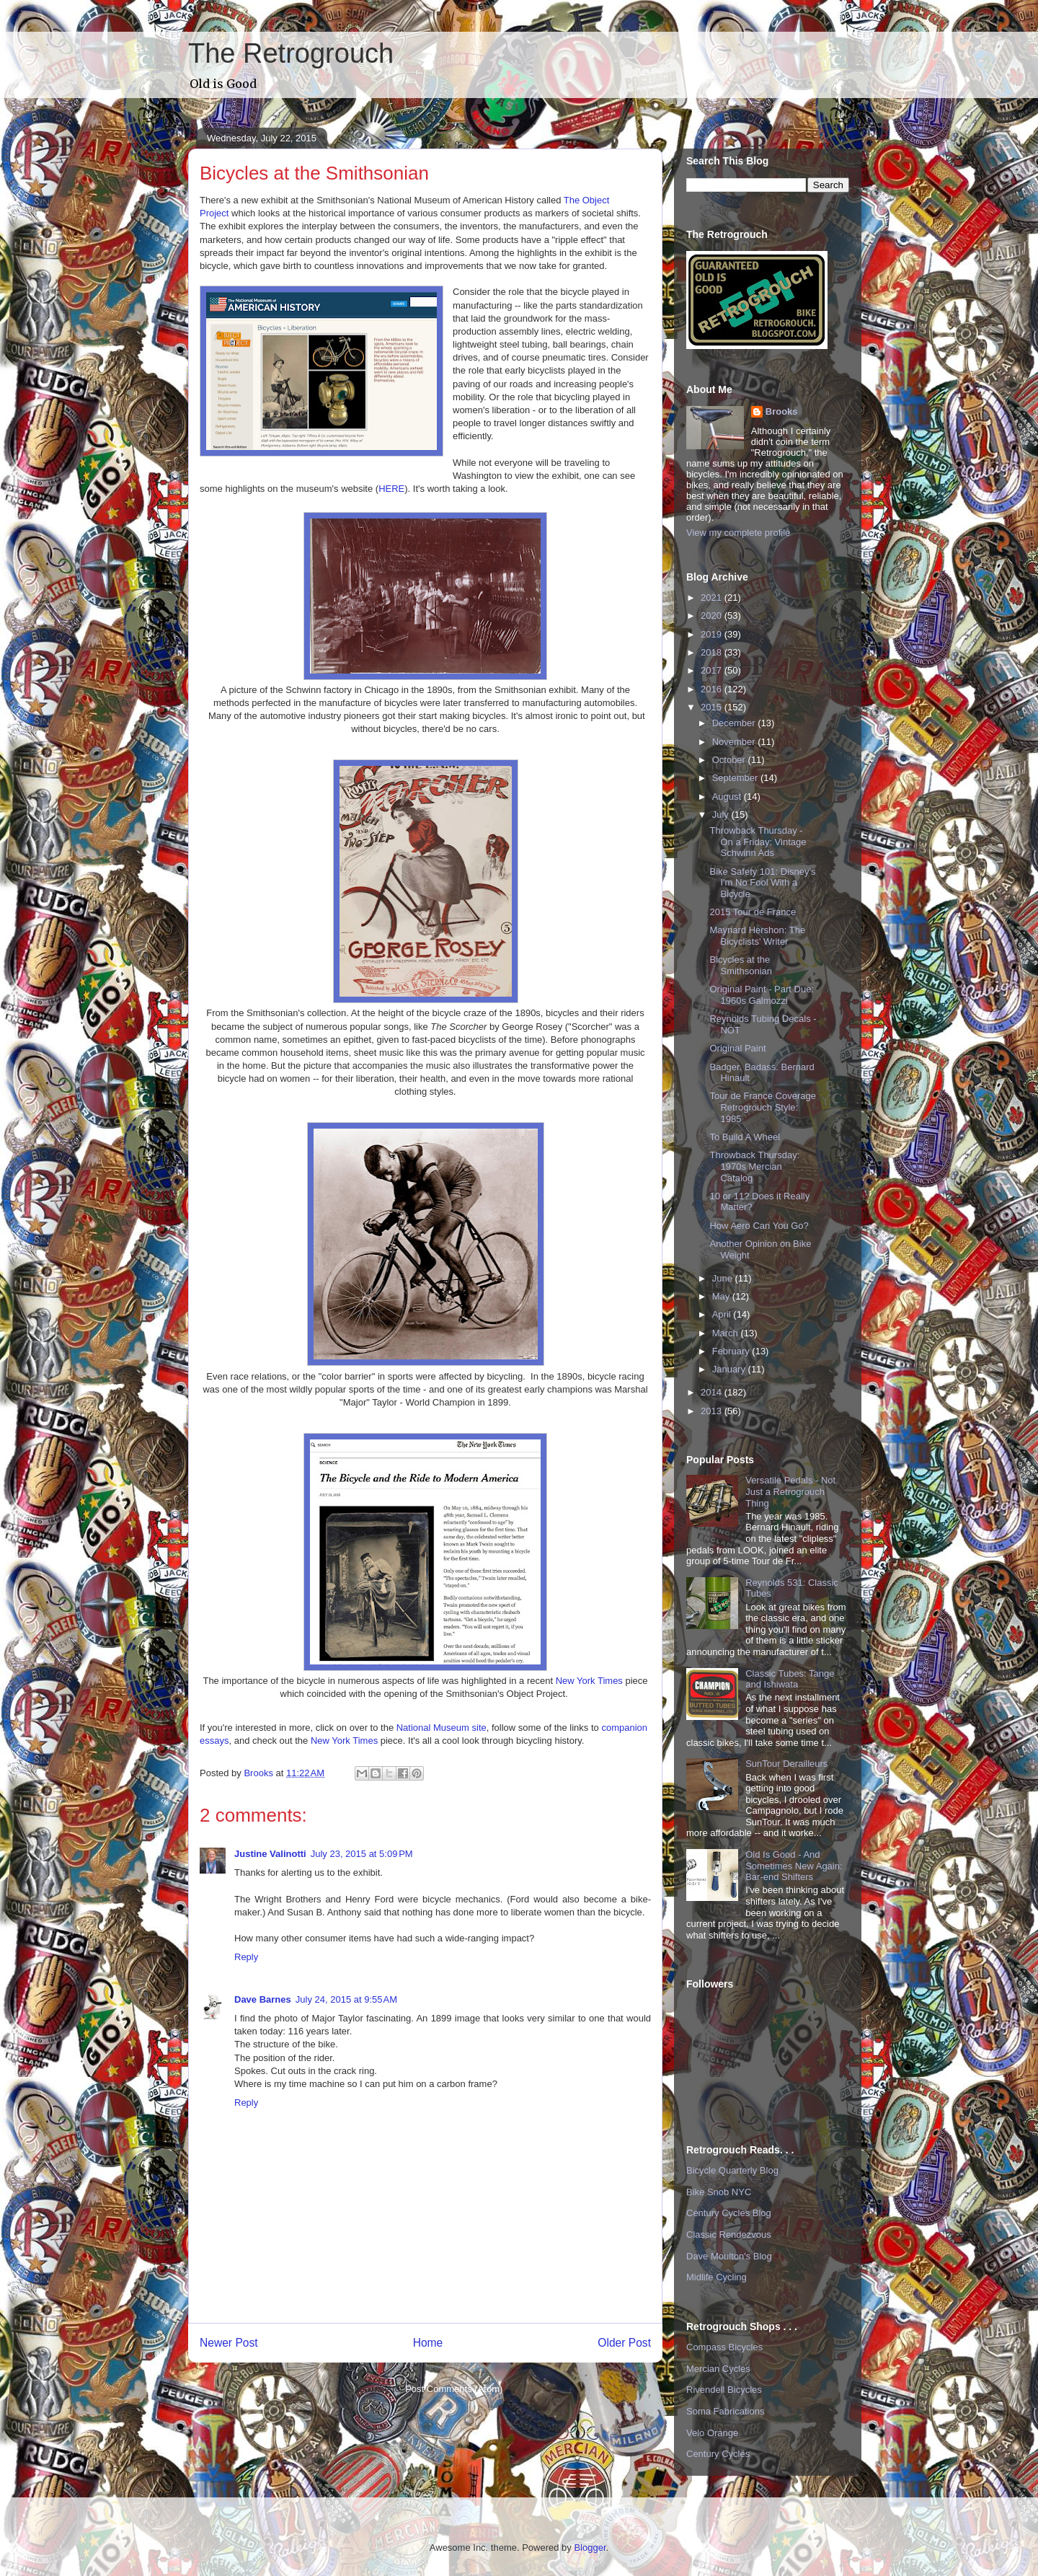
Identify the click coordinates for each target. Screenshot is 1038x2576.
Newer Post (229, 2343)
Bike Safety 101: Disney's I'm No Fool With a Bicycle (762, 882)
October (730, 759)
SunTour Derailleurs (786, 1763)
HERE (391, 488)
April (723, 1314)
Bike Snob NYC (718, 2192)
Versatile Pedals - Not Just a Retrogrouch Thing (790, 1491)
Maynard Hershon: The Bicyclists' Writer (757, 936)
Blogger (590, 2547)
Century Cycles (718, 2453)
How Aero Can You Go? (758, 1225)
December (735, 723)
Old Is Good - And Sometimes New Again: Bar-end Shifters (793, 1865)
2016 (712, 689)
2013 (712, 1411)
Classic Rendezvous (728, 2234)
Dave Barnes (262, 1999)
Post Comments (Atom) (453, 2388)
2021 (712, 597)
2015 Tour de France (752, 912)
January (730, 1369)
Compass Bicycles (724, 2347)
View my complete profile (738, 532)
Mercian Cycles (718, 2368)
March (726, 1333)
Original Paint (737, 1048)
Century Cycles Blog (728, 2212)
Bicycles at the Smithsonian (740, 965)
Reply (246, 1956)
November (735, 741)
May (722, 1296)
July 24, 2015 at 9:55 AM (346, 1999)
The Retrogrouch (291, 53)
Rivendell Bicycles (724, 2389)
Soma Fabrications (725, 2411)
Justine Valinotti (270, 1853)
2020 (712, 615)
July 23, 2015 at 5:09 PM (362, 1853)
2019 (712, 634)
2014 (712, 1392)
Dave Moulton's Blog (729, 2256)
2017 (712, 670)
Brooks (782, 411)
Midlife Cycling (716, 2277)
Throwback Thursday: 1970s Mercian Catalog (754, 1166)
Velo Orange (712, 2432)
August (728, 796)
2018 (712, 652)
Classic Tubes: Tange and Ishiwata (789, 1679)
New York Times (591, 1680)
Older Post (624, 2343)
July (722, 814)
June (723, 1278)
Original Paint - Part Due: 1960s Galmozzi (761, 995)
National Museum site (441, 1727)
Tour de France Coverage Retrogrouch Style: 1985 (762, 1107)
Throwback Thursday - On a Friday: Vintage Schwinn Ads (757, 841)
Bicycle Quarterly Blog (732, 2170)
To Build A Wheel (744, 1137)
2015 (712, 707)
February (732, 1351)
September (736, 777)
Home (428, 2343)
